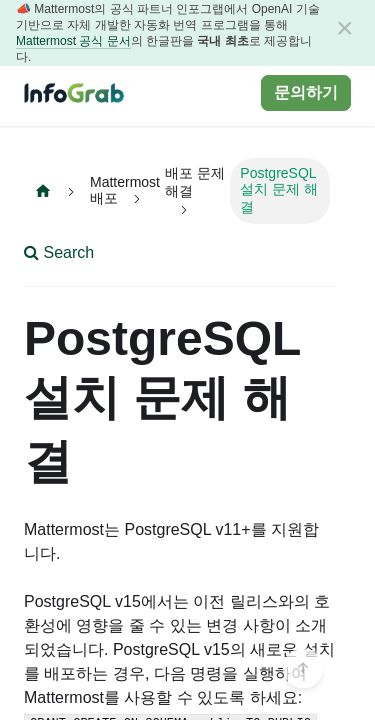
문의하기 (306, 92)
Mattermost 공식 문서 (73, 41)
